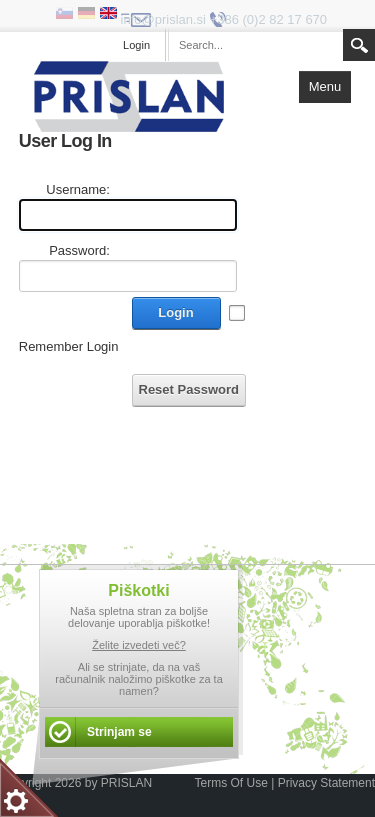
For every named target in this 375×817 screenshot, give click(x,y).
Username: (78, 189)
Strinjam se (119, 732)
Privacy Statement (326, 783)
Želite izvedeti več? (139, 645)
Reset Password (189, 389)
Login (175, 312)
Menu (325, 86)
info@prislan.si (163, 19)
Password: (79, 250)
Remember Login (69, 346)
